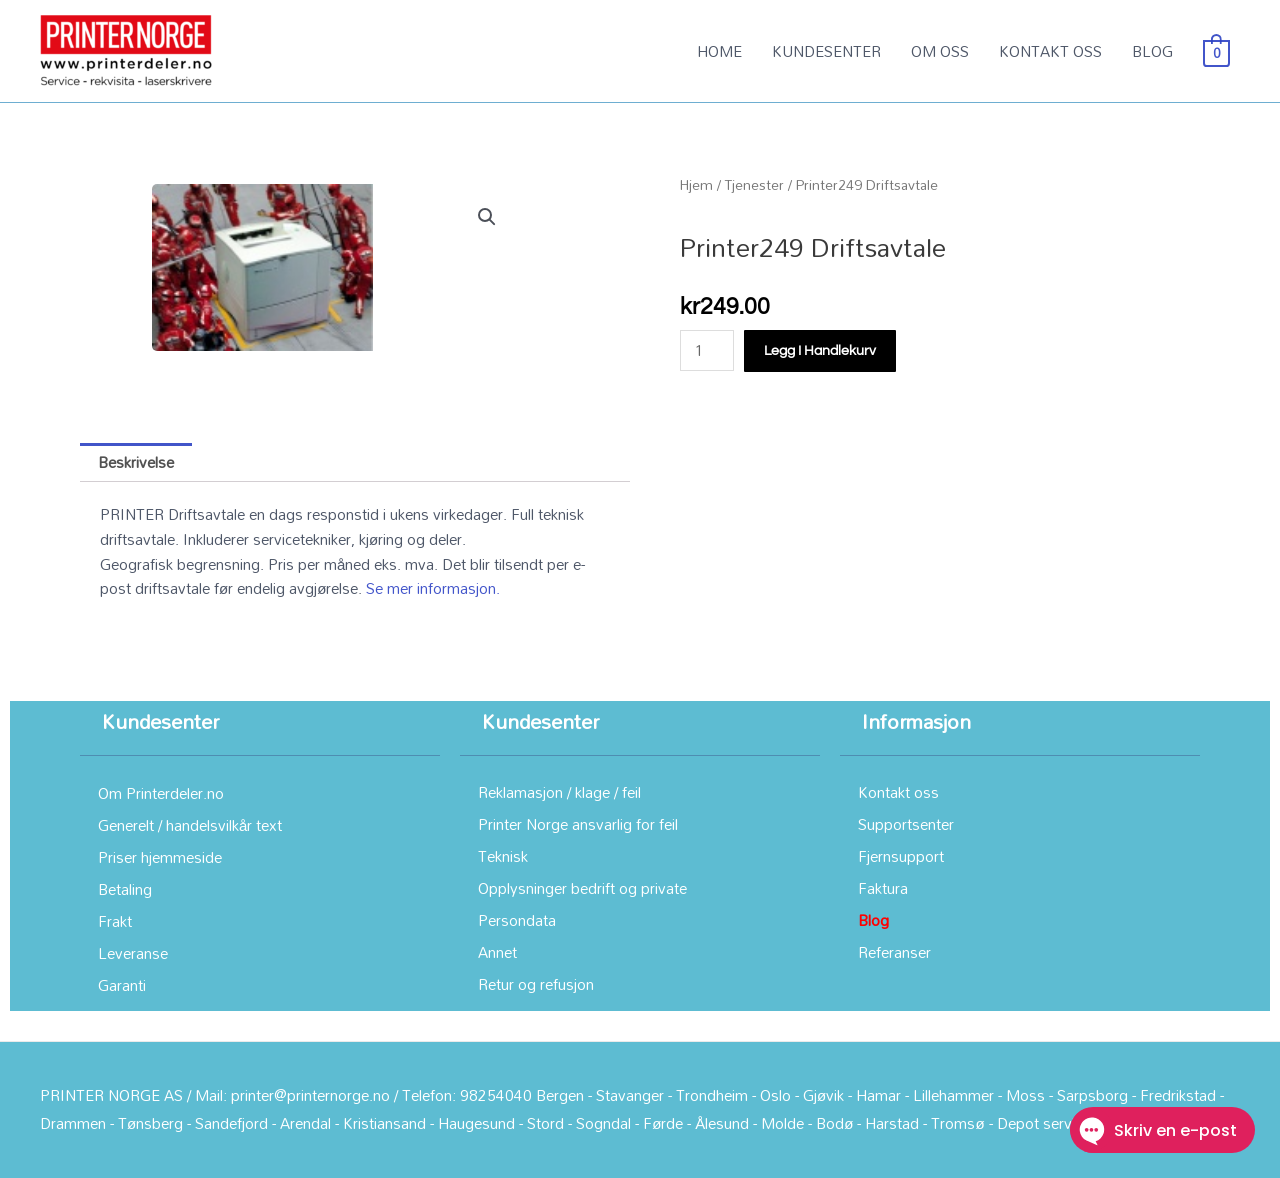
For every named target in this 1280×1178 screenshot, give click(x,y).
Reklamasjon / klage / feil (559, 792)
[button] (487, 217)
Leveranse (133, 953)
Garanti (122, 985)
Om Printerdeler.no (161, 793)
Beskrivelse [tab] (136, 462)
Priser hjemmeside (160, 857)
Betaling (125, 889)
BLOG (1152, 51)
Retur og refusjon (536, 984)
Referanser (894, 952)
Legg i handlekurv (820, 351)
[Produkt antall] (707, 350)
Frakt (115, 921)
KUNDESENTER (826, 51)
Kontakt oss (898, 792)
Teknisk (503, 856)
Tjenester (754, 184)
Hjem (696, 184)
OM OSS (940, 51)
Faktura (883, 888)
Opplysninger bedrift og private (582, 888)
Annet (497, 952)
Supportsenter (906, 824)
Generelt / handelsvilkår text (190, 825)
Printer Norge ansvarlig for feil (578, 824)
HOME (719, 51)
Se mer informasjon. (433, 588)
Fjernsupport (901, 856)
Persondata (517, 920)
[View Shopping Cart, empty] (1216, 51)
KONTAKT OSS (1050, 51)
